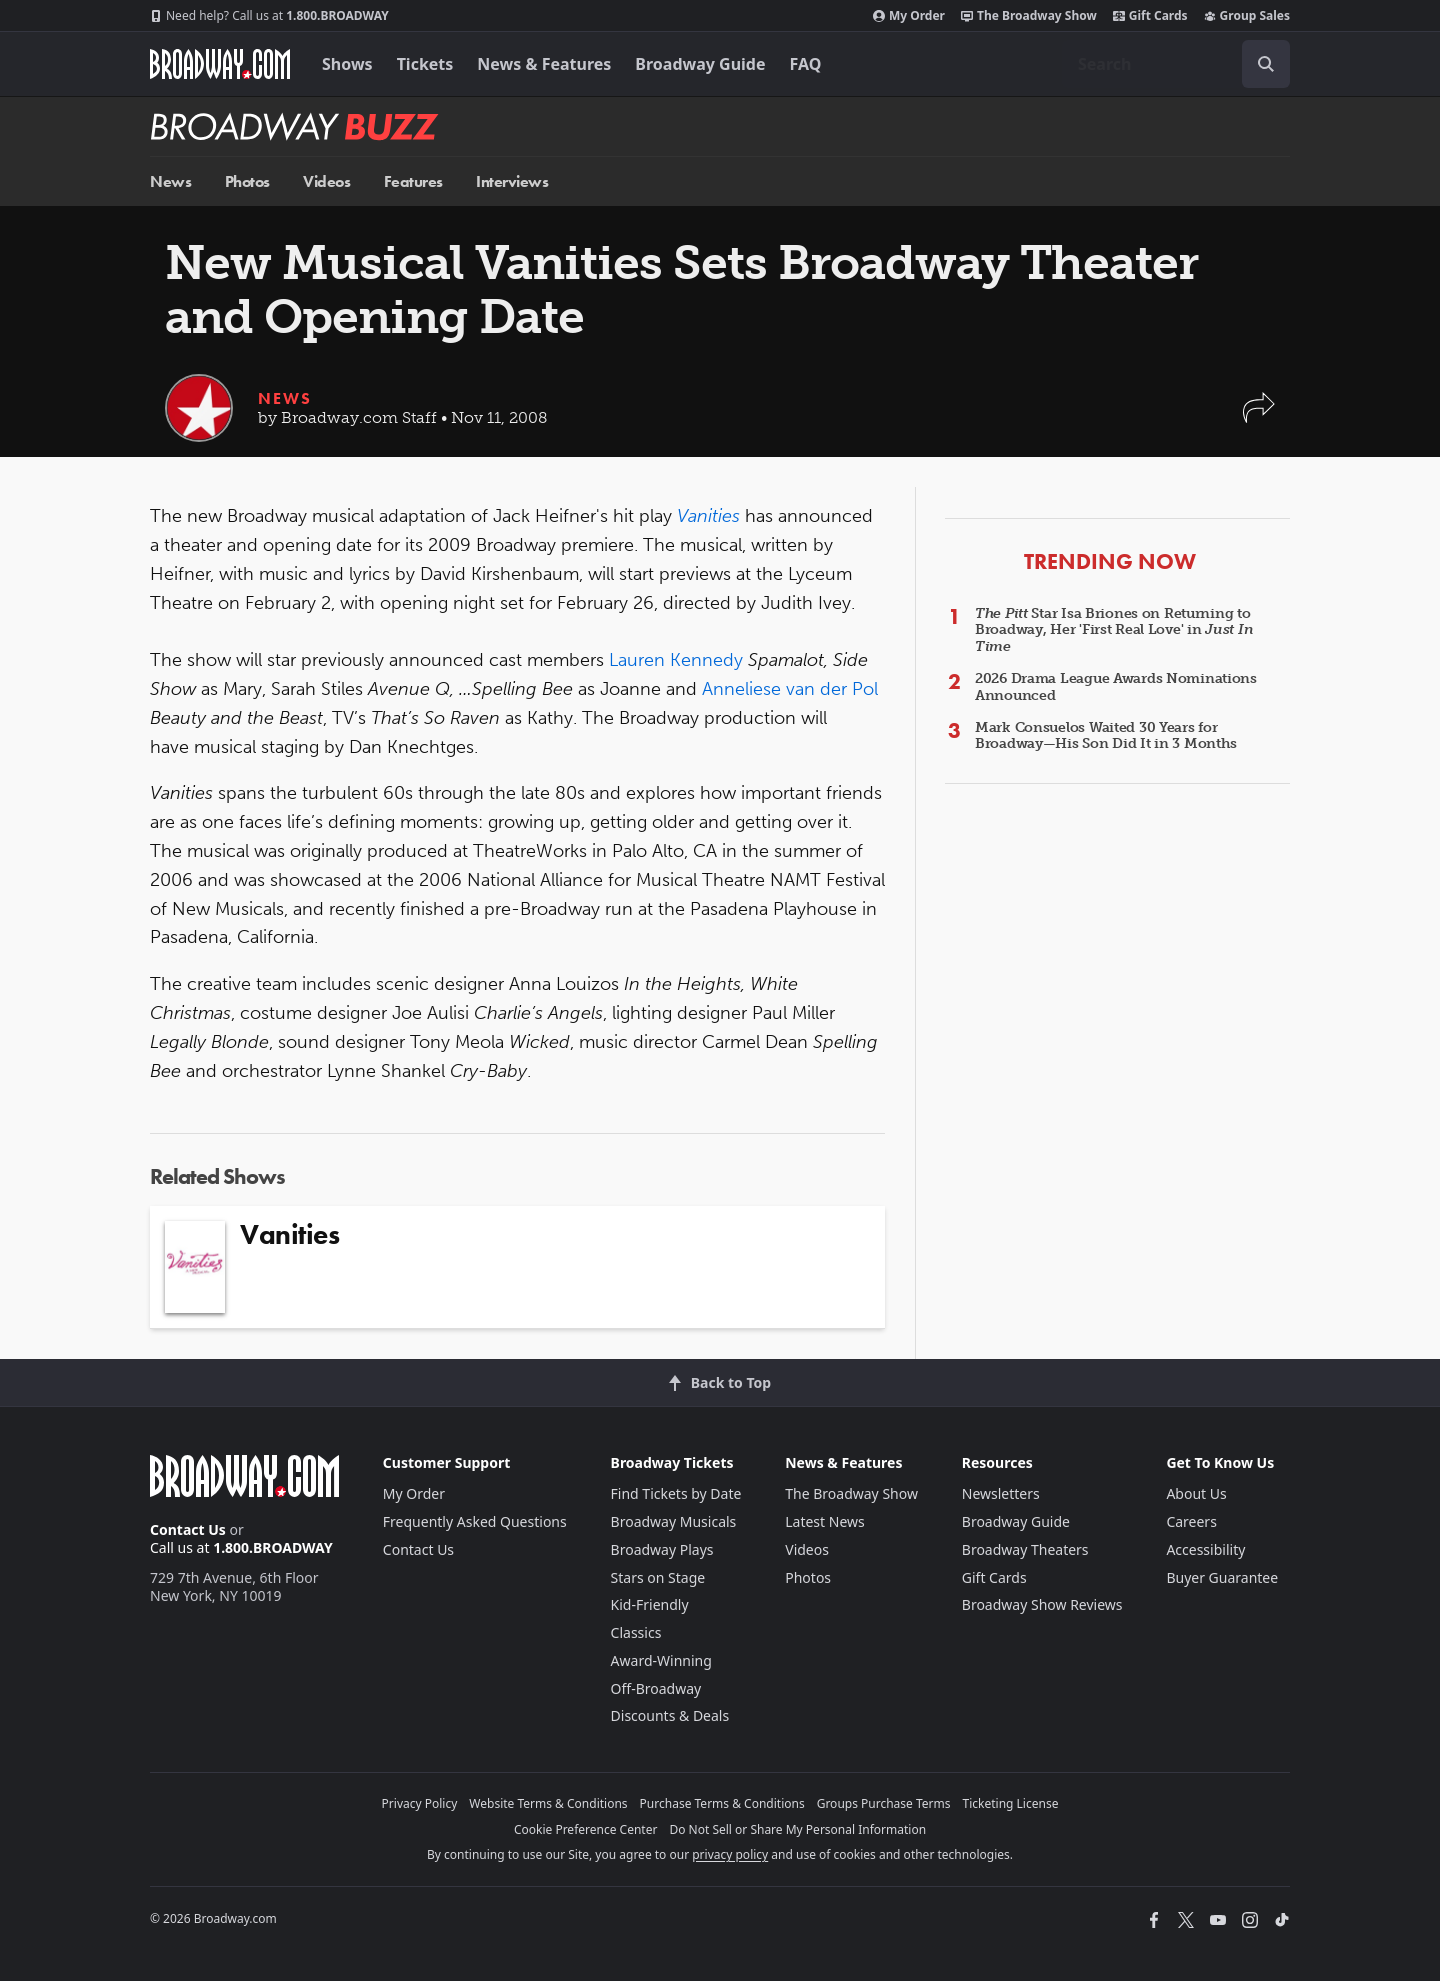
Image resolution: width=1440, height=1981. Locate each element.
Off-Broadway (656, 1688)
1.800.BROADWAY (269, 16)
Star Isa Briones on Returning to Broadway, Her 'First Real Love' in (1114, 630)
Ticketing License (1011, 1803)
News (170, 181)
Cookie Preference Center (586, 1829)
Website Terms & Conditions (548, 1803)
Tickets (425, 64)
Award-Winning (661, 1660)
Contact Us (188, 1529)
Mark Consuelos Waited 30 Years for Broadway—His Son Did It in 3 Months (1106, 736)
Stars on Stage (658, 1577)
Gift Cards (1150, 16)
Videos (326, 181)
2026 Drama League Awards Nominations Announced (1116, 687)
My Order (909, 16)
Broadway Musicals (674, 1521)
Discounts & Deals (670, 1715)
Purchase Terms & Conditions (722, 1803)
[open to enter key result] (1266, 64)
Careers (1191, 1521)
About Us (1196, 1493)
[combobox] (1176, 64)
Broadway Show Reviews (1042, 1604)
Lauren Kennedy (676, 660)
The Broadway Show (1029, 16)
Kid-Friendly (650, 1604)
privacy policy (730, 1854)
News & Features (544, 64)
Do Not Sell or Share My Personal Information (797, 1829)
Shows (347, 64)
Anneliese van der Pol (790, 689)
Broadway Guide (700, 64)
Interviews (512, 181)
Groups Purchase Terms (884, 1803)
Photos (247, 181)
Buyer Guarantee (1222, 1577)
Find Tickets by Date (676, 1493)
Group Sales (1247, 16)
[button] (1259, 417)
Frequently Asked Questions (475, 1521)
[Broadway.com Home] (220, 64)
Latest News (825, 1521)
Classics (636, 1632)
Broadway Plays (662, 1549)
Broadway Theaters (1025, 1549)
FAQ (806, 64)
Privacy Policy (420, 1803)
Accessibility (1205, 1549)
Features (413, 181)
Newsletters (1001, 1493)
